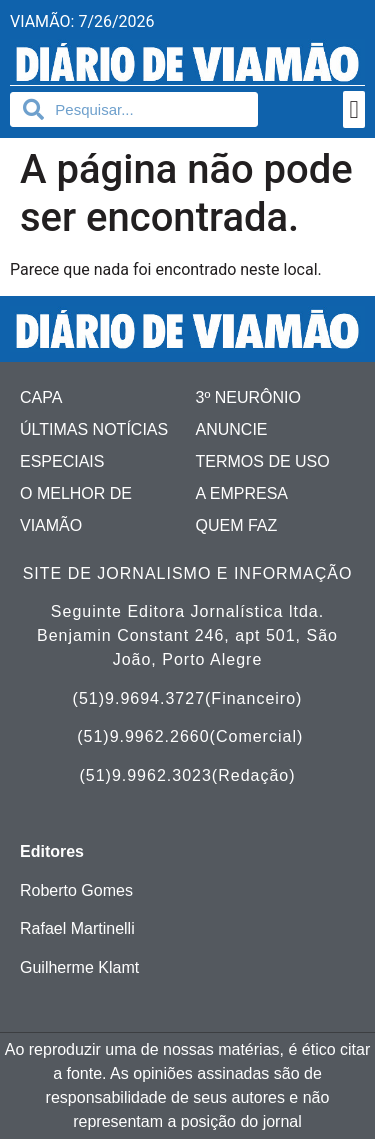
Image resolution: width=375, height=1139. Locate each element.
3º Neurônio (248, 397)
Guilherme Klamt (79, 967)
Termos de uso (263, 461)
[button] (354, 110)
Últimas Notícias (94, 429)
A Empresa (242, 493)
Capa (41, 397)
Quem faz (237, 525)
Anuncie (232, 429)
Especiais (62, 461)
